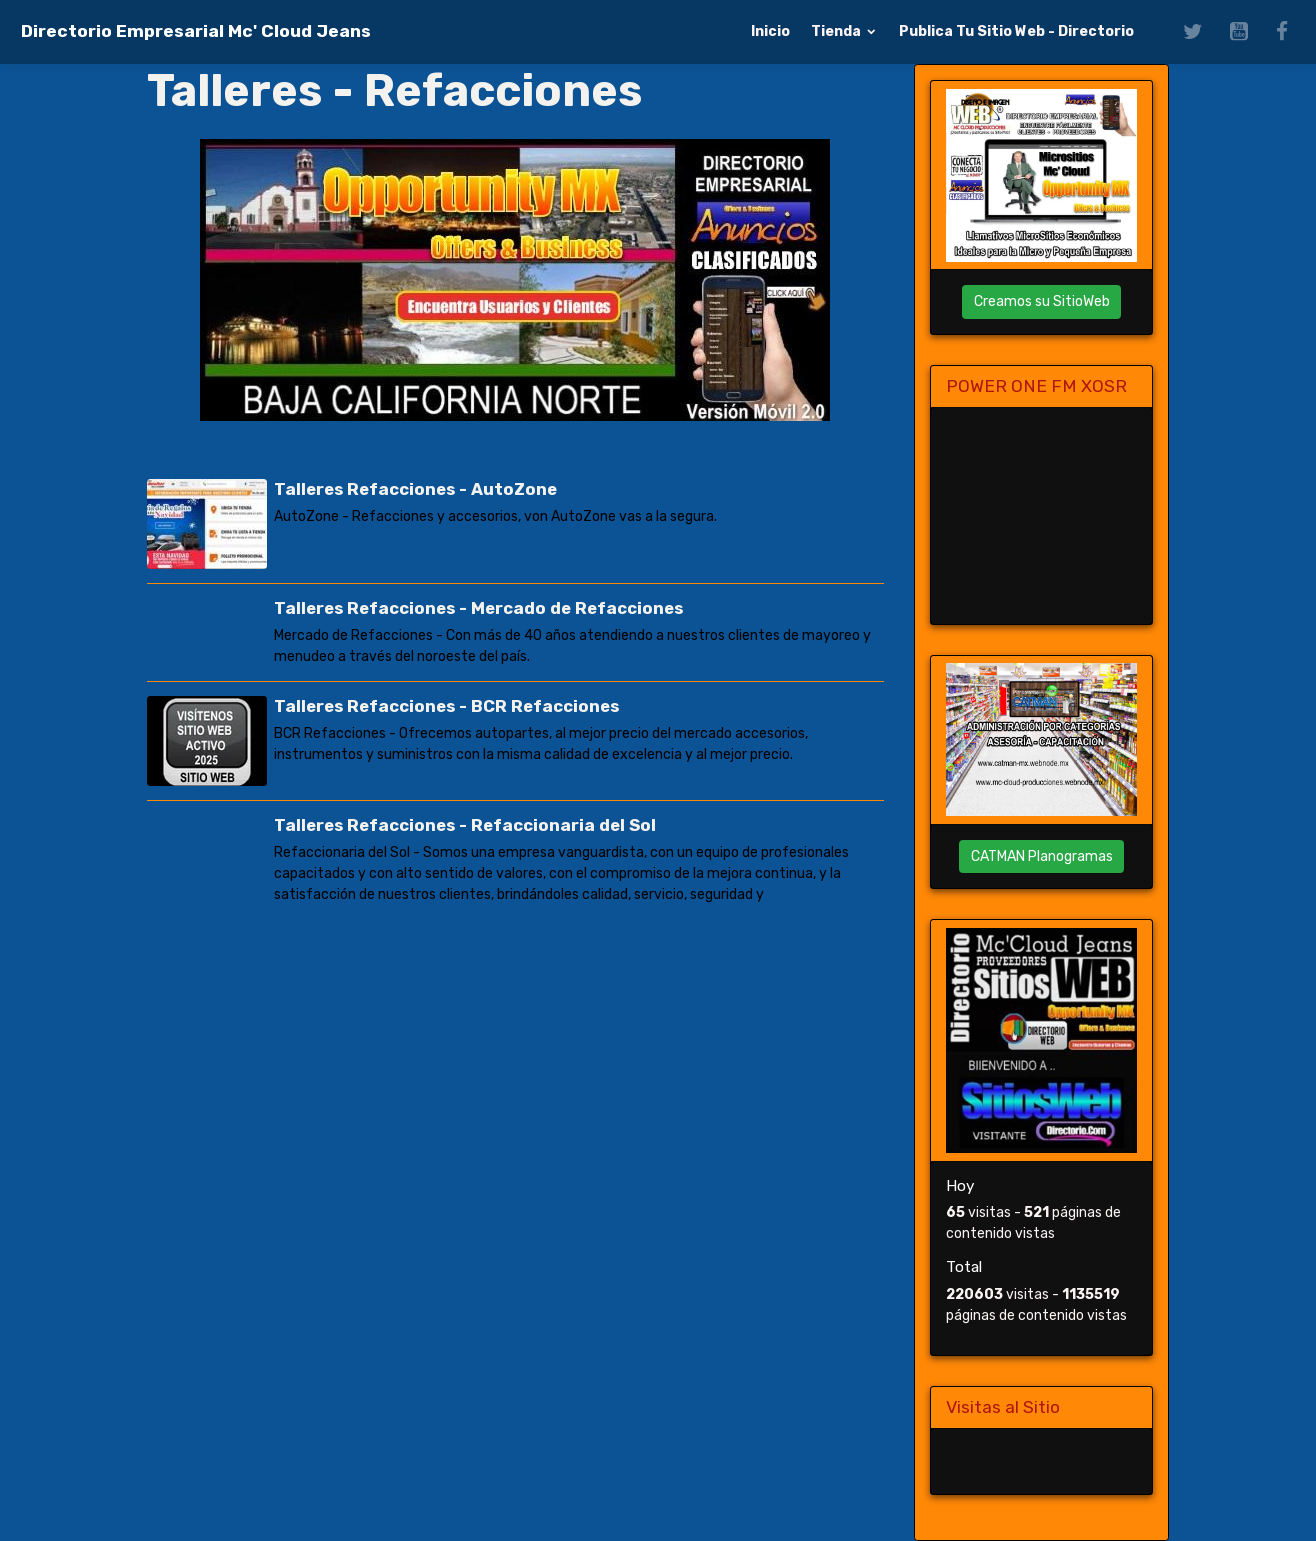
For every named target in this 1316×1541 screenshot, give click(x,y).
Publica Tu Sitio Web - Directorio (1016, 31)
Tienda (837, 31)
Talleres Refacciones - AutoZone (415, 489)
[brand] (196, 31)
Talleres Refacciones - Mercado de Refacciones (478, 608)
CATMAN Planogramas (1042, 856)
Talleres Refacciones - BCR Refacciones (446, 706)
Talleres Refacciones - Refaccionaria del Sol (465, 825)
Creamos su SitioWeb (1042, 301)
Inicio (770, 31)
